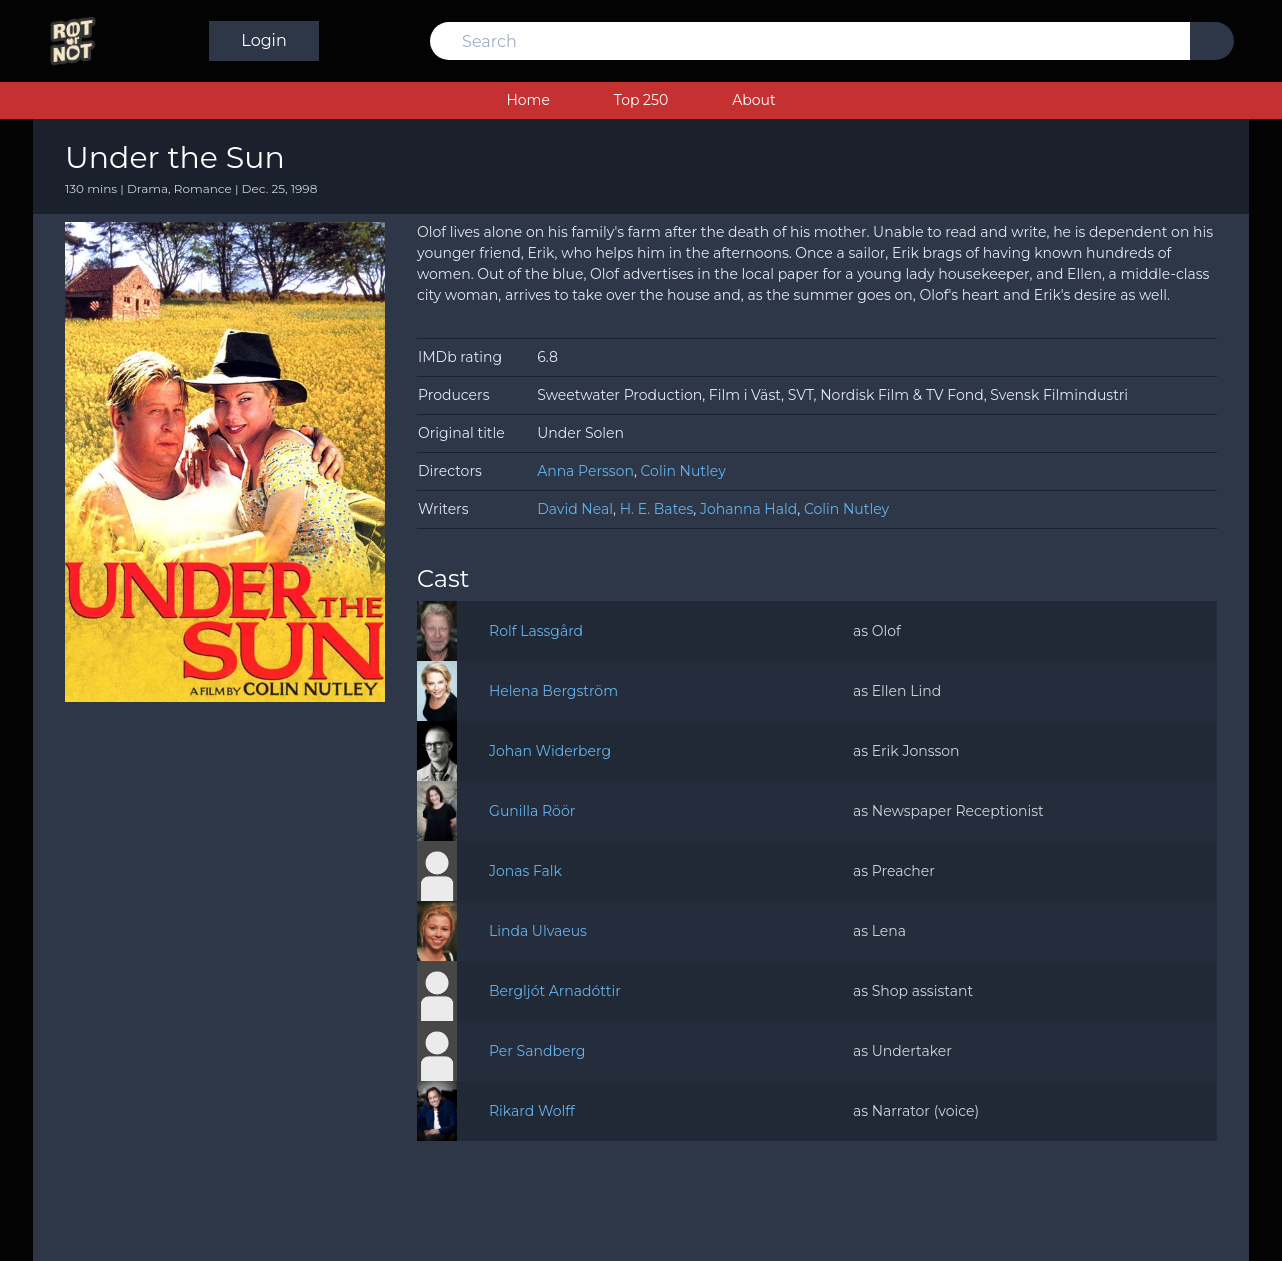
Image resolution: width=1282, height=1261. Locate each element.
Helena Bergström (553, 691)
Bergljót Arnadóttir (555, 991)
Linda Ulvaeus (538, 931)
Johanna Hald (748, 509)
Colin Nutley (683, 471)
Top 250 (641, 100)
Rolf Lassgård (536, 631)
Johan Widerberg (550, 751)
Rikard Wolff (532, 1111)
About (753, 100)
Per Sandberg (537, 1051)
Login (1179, 40)
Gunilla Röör (532, 811)
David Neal (575, 509)
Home (527, 100)
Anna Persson (585, 471)
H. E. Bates (657, 509)
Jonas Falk (525, 871)
